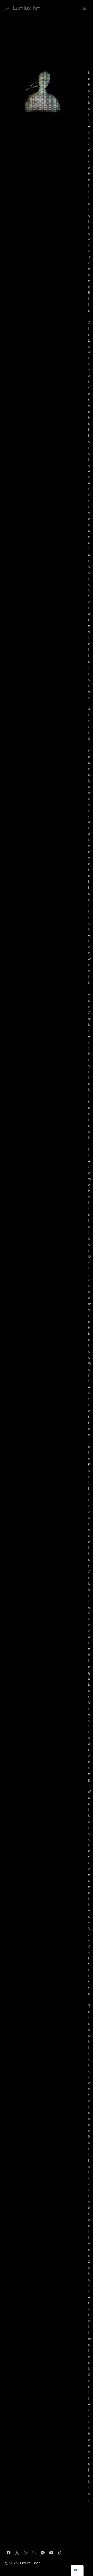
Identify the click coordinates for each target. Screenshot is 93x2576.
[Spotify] (42, 2552)
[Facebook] (8, 2552)
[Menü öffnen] (84, 8)
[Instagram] (25, 2552)
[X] (17, 2552)
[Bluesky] (34, 2552)
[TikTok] (59, 2552)
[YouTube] (51, 2552)
